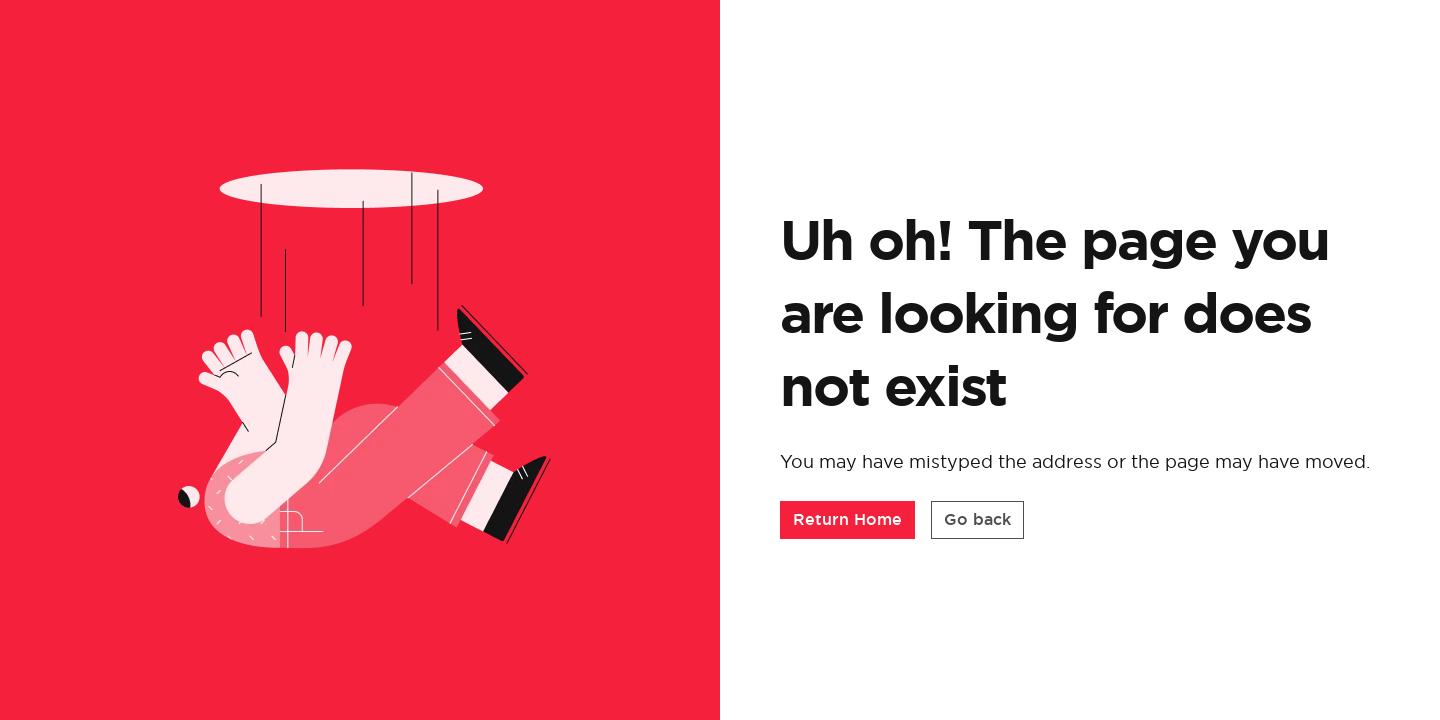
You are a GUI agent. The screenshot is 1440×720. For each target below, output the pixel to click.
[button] (847, 520)
